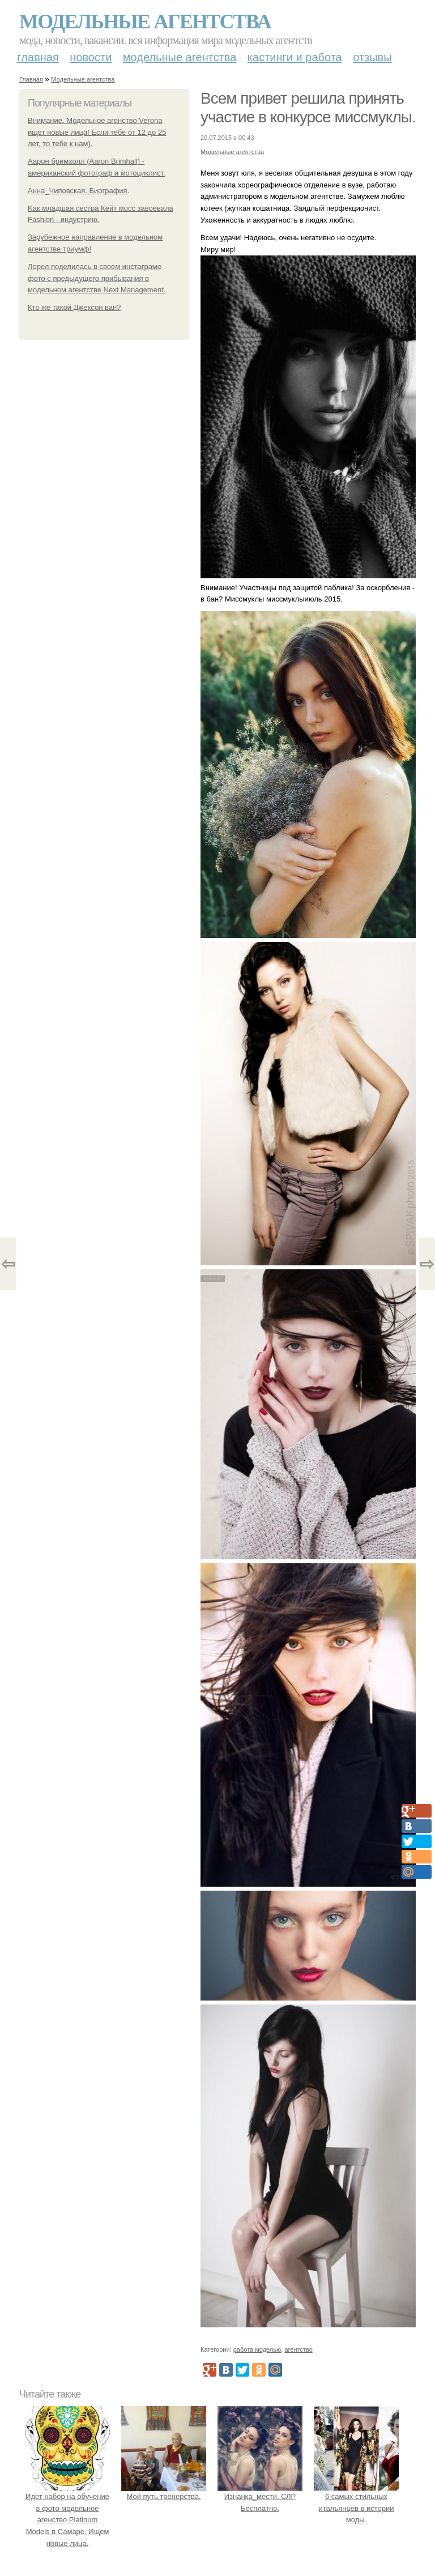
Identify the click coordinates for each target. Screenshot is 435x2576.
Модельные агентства (145, 21)
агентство (298, 2349)
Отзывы (372, 57)
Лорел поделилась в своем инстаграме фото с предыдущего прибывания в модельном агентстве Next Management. (96, 278)
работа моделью (257, 2349)
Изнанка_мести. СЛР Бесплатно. (260, 2496)
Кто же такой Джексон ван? (74, 307)
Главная (38, 57)
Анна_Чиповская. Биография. (78, 190)
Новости (91, 57)
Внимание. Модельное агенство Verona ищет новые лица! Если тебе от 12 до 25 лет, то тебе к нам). (97, 132)
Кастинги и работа (295, 57)
